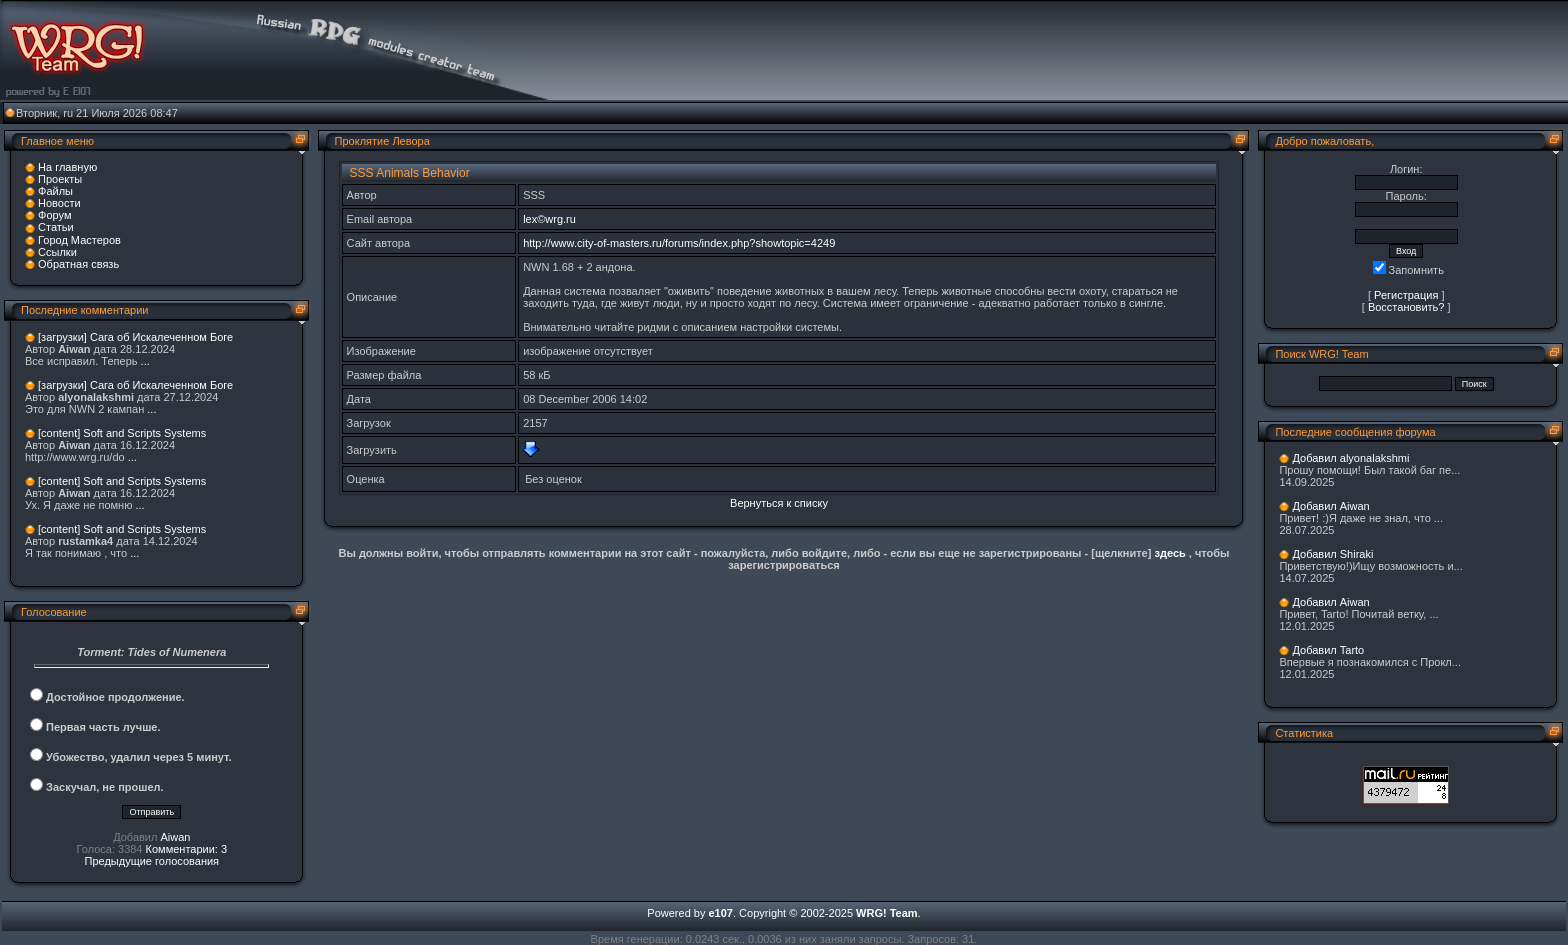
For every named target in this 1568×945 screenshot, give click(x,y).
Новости (59, 203)
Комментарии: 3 (187, 849)
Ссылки (57, 252)
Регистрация (1406, 295)
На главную (67, 167)
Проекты (60, 179)
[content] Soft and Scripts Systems (122, 433)
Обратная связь (78, 264)
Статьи (56, 227)
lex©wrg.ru (549, 219)
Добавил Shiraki (1332, 554)
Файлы (55, 191)
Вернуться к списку (779, 503)
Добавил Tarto (1328, 650)
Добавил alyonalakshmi (1350, 458)
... (145, 361)
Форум (54, 215)
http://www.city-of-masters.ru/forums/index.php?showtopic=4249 (679, 243)
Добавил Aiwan (1330, 506)
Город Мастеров (79, 240)
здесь (1169, 553)
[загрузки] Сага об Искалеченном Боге (135, 337)
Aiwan (175, 837)
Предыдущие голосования (152, 861)
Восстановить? (1406, 307)
